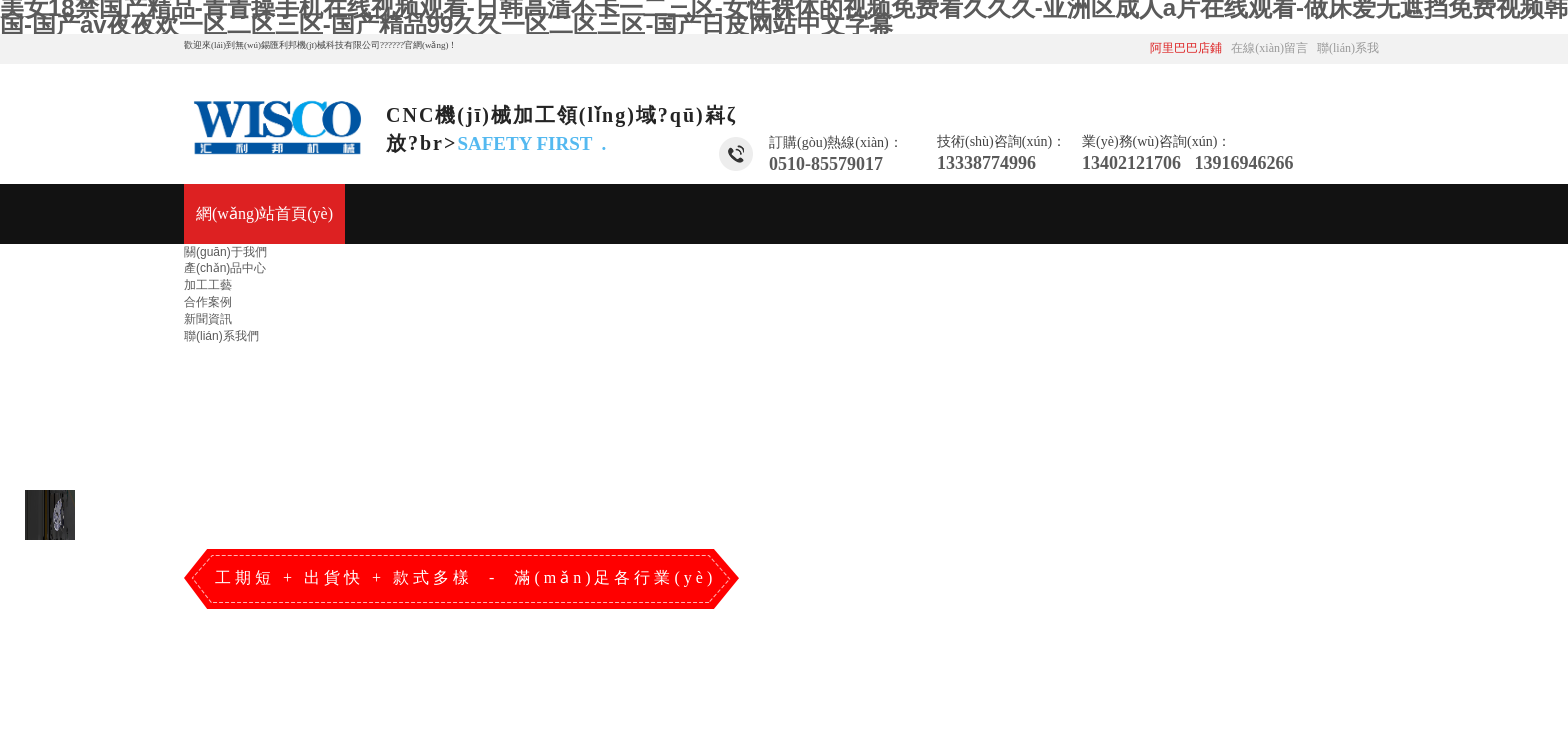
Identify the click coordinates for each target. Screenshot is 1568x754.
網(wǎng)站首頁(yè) (264, 213)
